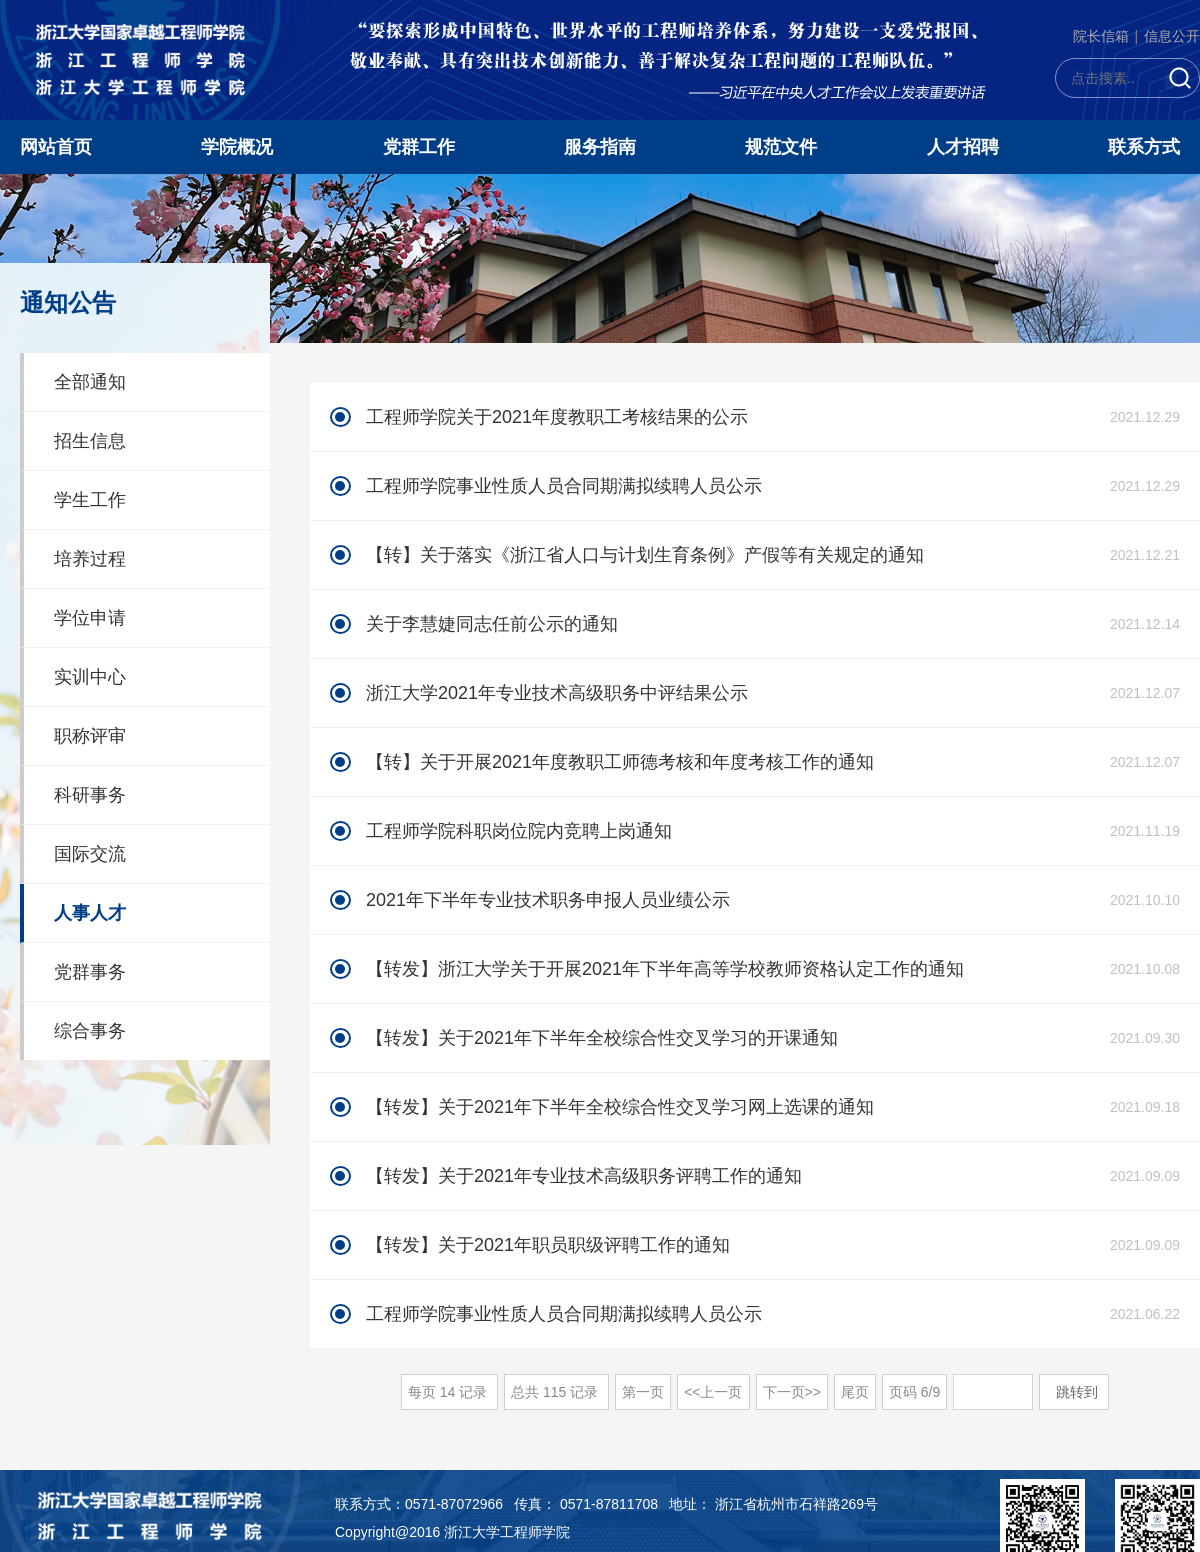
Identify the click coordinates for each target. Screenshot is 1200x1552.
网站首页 (56, 147)
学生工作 (90, 500)
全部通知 (90, 382)
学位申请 (90, 618)
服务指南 (600, 147)
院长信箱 (1101, 36)
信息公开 (1172, 36)
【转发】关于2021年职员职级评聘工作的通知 (548, 1245)
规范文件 (781, 147)
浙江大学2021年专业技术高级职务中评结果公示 (557, 693)
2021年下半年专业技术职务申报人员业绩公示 (548, 900)
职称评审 (90, 736)
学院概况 (237, 147)
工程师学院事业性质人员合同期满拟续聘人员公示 (564, 486)
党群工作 (419, 147)
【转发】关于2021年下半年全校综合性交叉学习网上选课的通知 (620, 1107)
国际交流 (90, 854)
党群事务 (90, 972)
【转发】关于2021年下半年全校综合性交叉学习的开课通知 (602, 1038)
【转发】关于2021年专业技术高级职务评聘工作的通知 (584, 1176)
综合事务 (90, 1031)
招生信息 (90, 441)
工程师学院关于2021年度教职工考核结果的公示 (557, 417)
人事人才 (90, 913)
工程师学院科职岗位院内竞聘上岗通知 (519, 831)
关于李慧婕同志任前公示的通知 (492, 624)
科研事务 (90, 795)
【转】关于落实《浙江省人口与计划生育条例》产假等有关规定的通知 (645, 555)
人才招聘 (963, 147)
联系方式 (1144, 147)
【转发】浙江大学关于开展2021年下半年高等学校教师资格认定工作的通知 (665, 969)
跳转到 (1079, 1392)
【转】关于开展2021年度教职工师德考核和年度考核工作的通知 (620, 762)
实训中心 (90, 677)
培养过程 (90, 559)
